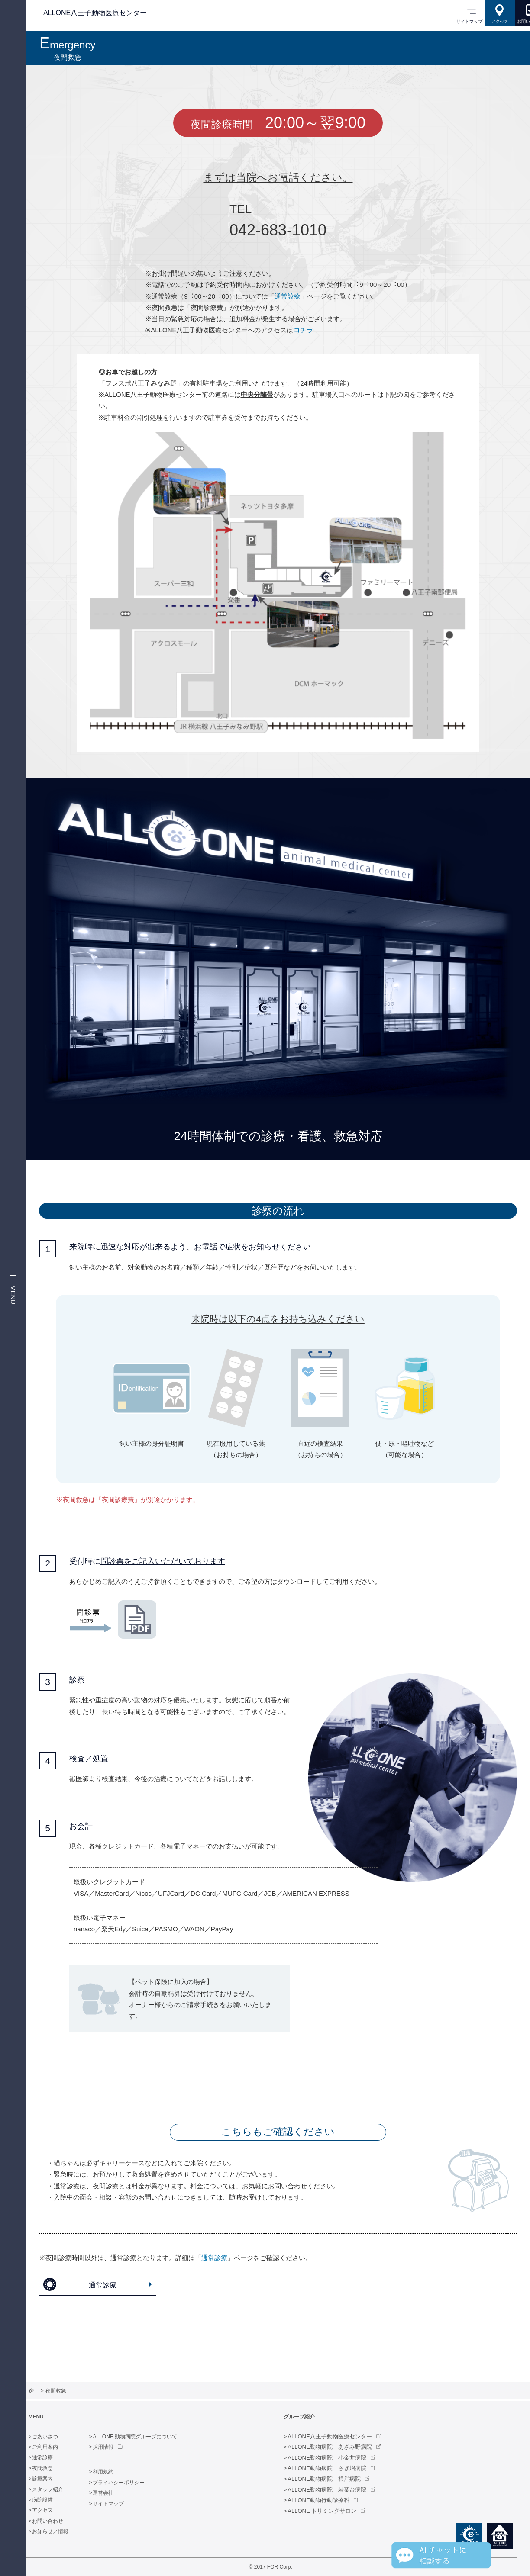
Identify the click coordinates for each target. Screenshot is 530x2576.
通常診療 (288, 296)
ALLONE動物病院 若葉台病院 (334, 2489)
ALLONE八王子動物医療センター (337, 2436)
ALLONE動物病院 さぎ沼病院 (334, 2468)
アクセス (57, 2510)
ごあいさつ (60, 2437)
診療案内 (57, 2479)
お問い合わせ (62, 2521)
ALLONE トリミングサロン (329, 2511)
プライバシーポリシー (134, 2483)
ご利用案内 (60, 2447)
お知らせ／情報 (65, 2531)
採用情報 (118, 2447)
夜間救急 (57, 2468)
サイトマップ (123, 2504)
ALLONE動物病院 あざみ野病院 (337, 2447)
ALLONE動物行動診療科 (326, 2500)
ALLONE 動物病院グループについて (150, 2437)
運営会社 (118, 2493)
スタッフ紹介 (62, 2489)
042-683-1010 (277, 230)
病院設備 (57, 2500)
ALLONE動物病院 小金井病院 (334, 2457)
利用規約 (118, 2472)
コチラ (303, 330)
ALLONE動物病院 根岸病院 (331, 2479)
